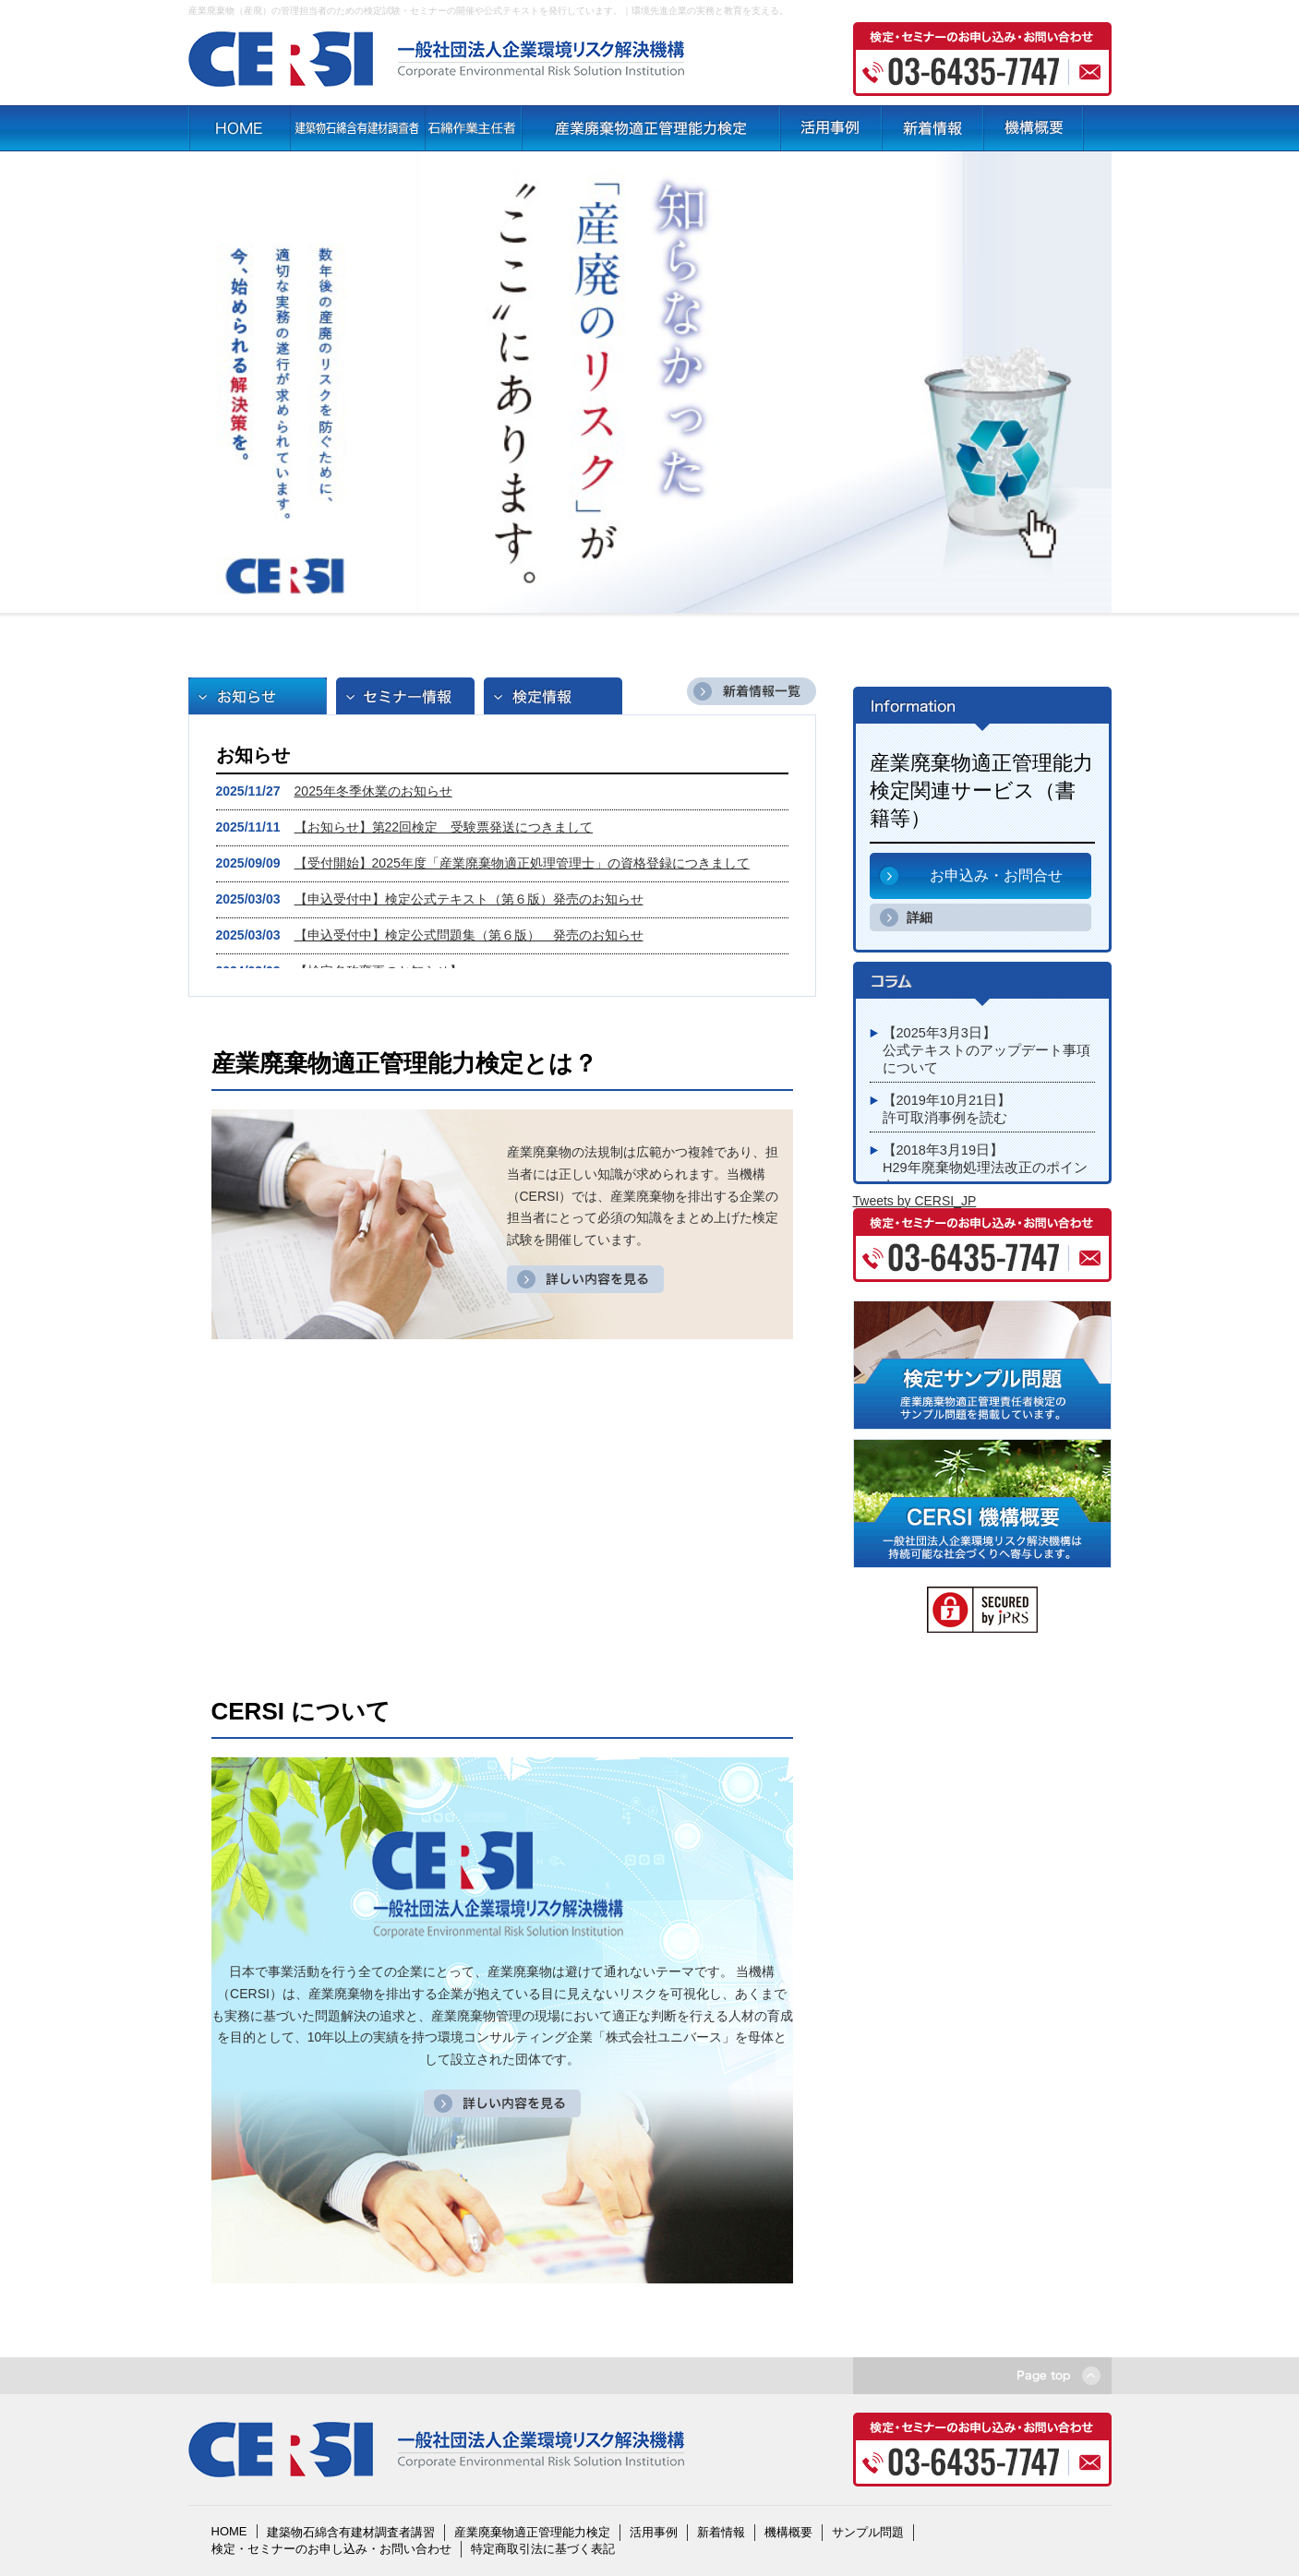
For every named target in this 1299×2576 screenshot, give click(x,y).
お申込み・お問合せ (996, 875)
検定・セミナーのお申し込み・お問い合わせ (331, 2549)
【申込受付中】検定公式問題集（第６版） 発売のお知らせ (469, 935)
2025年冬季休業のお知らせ (373, 791)
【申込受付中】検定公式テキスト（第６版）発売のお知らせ (469, 899)
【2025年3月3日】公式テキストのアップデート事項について (987, 1050)
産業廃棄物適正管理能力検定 (532, 2532)
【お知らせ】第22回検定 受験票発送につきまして (444, 827)
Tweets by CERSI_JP (915, 1200)
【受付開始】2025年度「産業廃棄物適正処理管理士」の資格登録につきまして (522, 863)
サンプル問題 (868, 2532)
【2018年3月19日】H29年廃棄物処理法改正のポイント (985, 1167)
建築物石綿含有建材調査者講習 (351, 2532)
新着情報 (721, 2532)
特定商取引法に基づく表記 (543, 2549)
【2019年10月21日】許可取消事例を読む (947, 1109)
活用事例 (654, 2532)
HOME (229, 2531)
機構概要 (788, 2532)
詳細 (919, 917)
